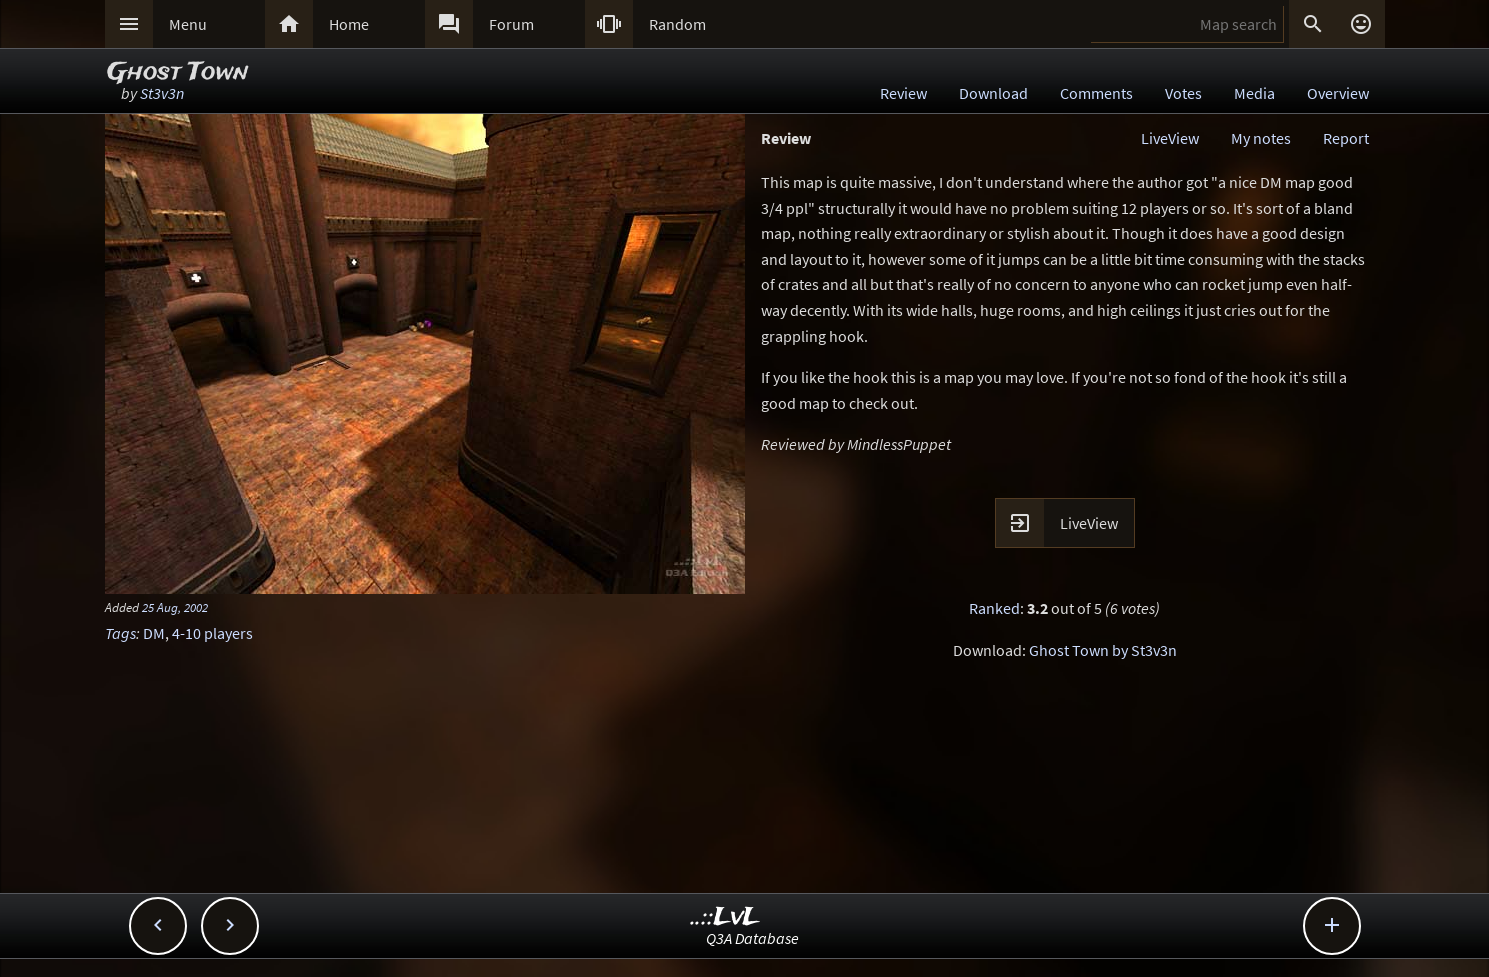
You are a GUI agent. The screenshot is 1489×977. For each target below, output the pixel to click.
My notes (1261, 138)
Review (903, 93)
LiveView (1170, 138)
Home (349, 24)
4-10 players (212, 633)
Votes (1183, 93)
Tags (120, 633)
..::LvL (725, 917)
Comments (1096, 93)
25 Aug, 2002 (175, 607)
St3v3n (162, 93)
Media (1254, 93)
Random (677, 24)
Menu (188, 24)
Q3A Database (752, 938)
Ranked (994, 608)
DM (154, 633)
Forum (511, 24)
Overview (1338, 93)
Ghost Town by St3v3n (1103, 650)
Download (993, 93)
